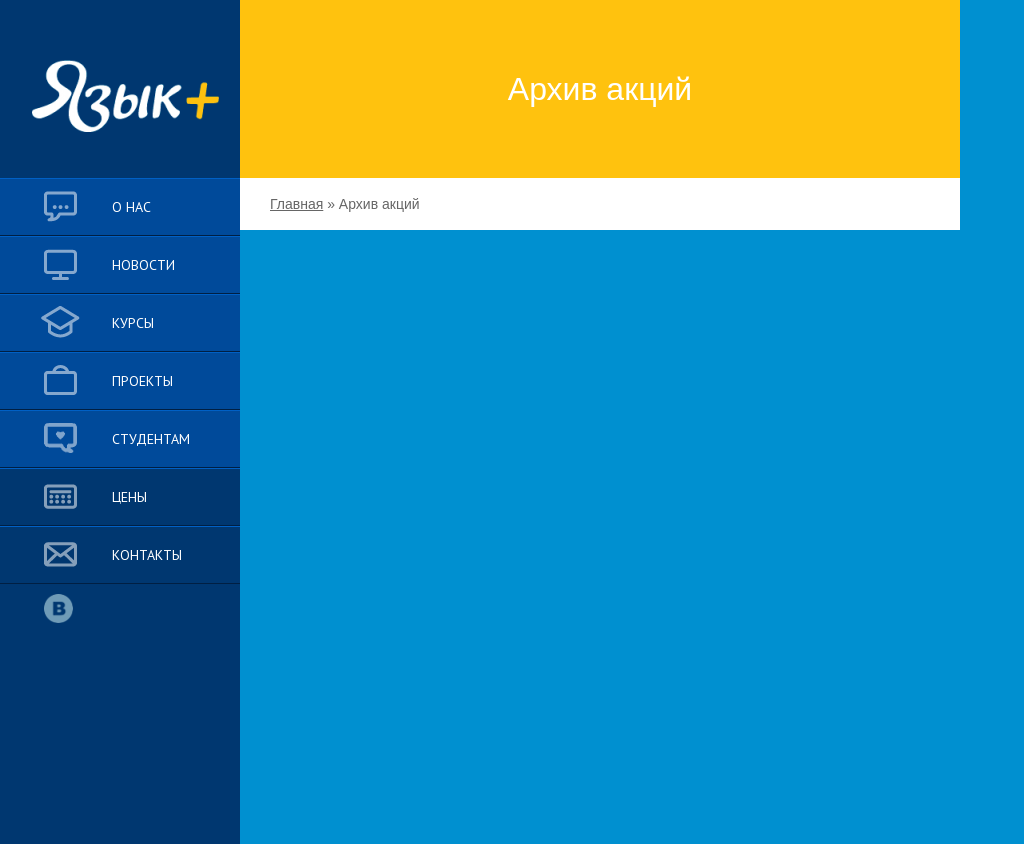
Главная (296, 204)
